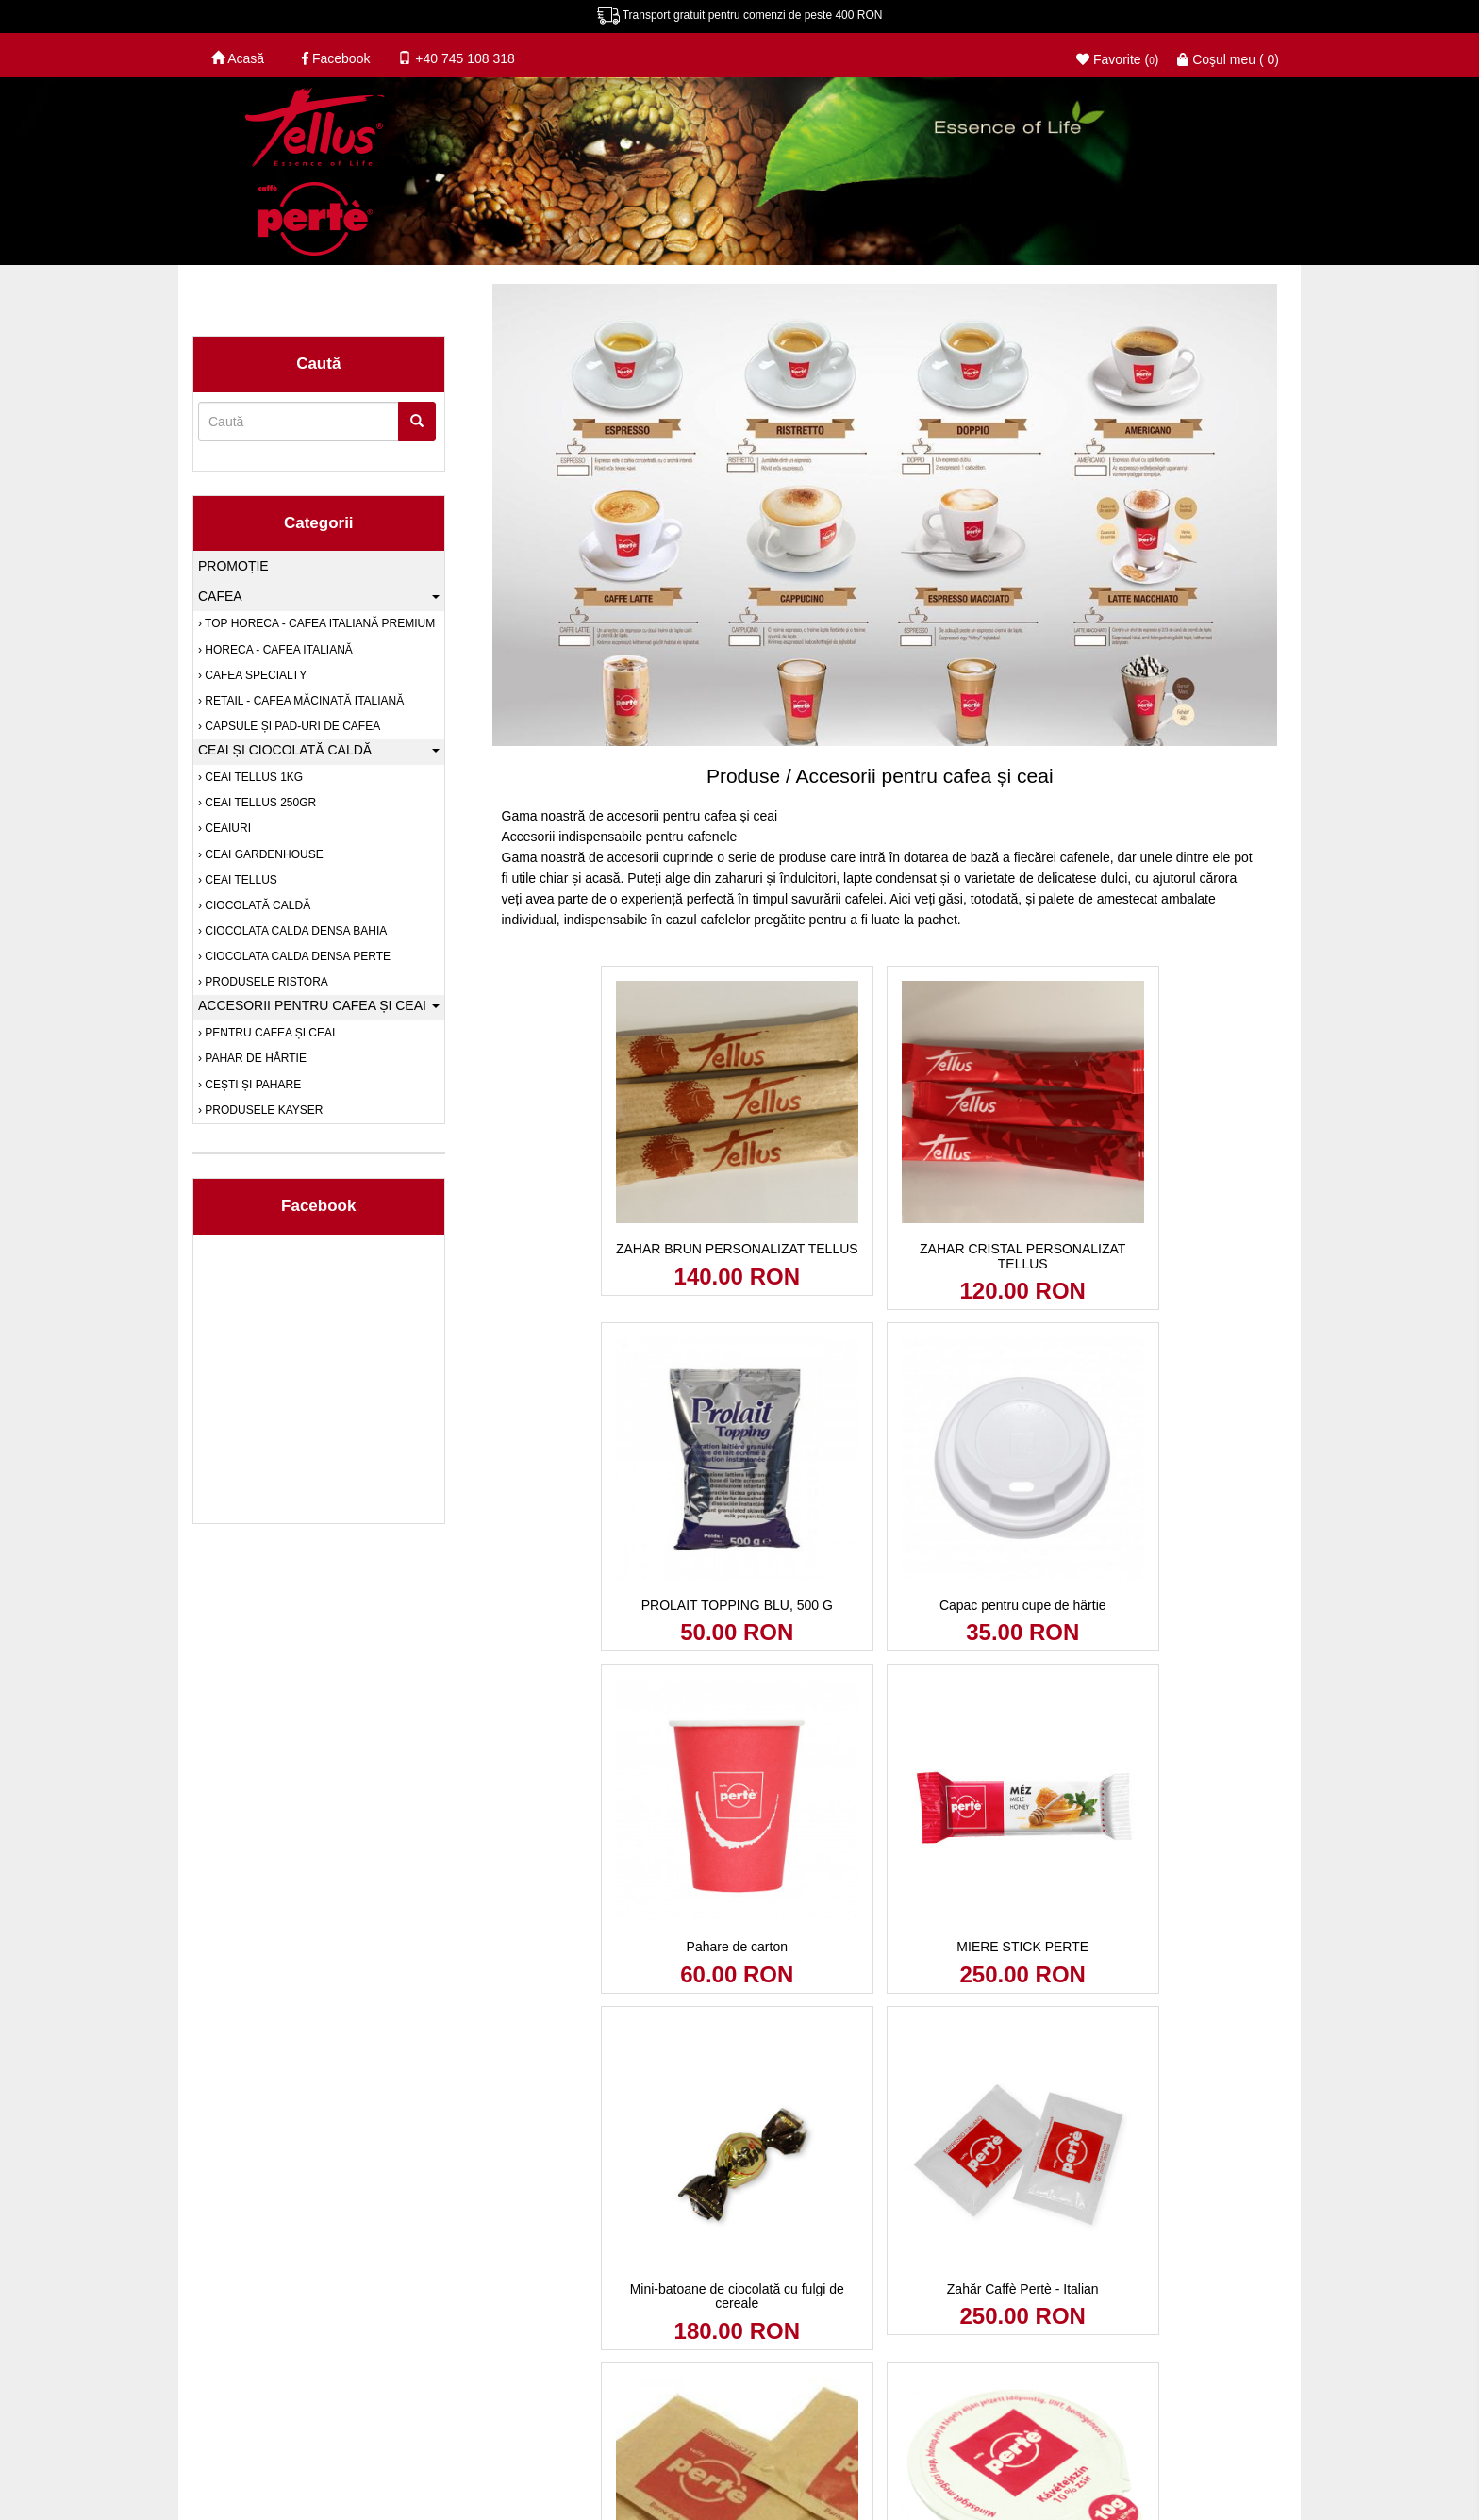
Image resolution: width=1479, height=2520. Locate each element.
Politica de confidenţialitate (275, 2471)
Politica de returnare (563, 2471)
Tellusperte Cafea (608, 2347)
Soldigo (1260, 2347)
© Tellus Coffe (1108, 2347)
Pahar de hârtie (254, 1058)
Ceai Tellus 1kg (252, 777)
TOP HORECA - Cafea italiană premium (318, 623)
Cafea (319, 596)
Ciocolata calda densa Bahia (294, 930)
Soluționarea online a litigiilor (451, 2347)
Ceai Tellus (239, 880)
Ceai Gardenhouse (263, 854)
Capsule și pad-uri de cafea (291, 726)
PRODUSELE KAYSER (262, 1110)
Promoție (233, 565)
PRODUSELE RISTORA (265, 981)
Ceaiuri (226, 828)
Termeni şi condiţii (427, 2471)
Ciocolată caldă (256, 905)
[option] (880, 564)
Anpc (329, 2347)
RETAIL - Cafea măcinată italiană (303, 700)
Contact (268, 2347)
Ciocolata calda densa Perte (296, 956)
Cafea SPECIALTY (254, 675)
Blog (210, 2347)
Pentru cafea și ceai (268, 1032)
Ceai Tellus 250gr (259, 802)
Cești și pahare (251, 1084)
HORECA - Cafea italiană (277, 649)
